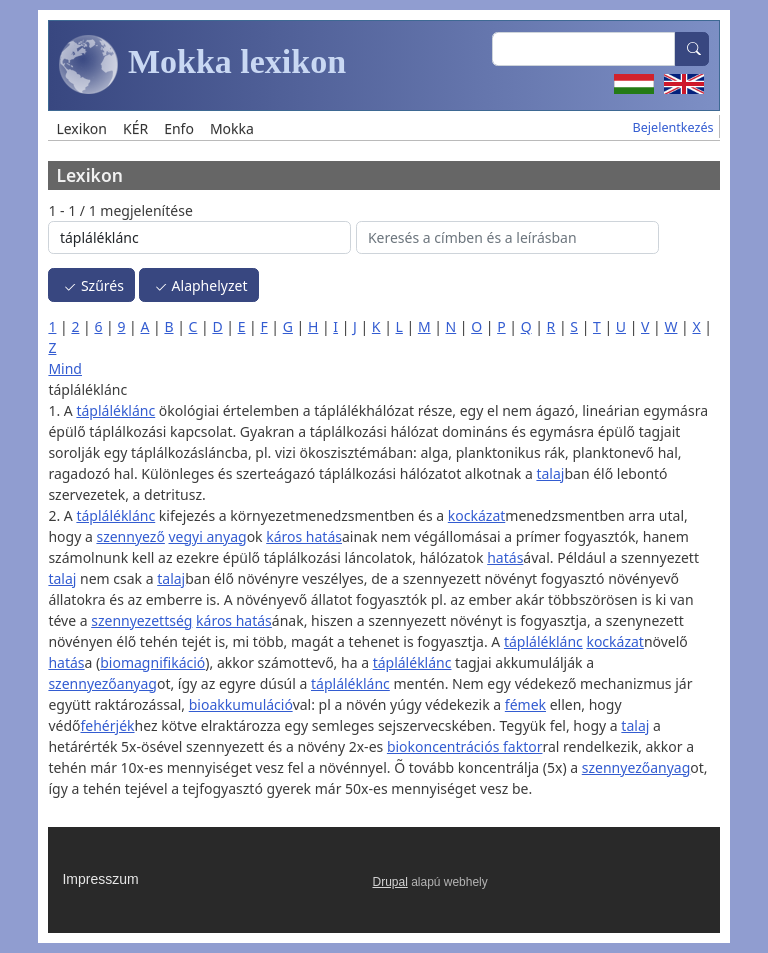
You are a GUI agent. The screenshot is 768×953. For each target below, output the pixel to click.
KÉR (135, 128)
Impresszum (100, 879)
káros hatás (304, 536)
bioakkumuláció (241, 704)
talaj (550, 473)
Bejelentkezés (673, 127)
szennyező (130, 536)
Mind (65, 368)
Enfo (179, 128)
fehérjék (108, 725)
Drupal (390, 882)
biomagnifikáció (152, 662)
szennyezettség (141, 620)
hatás (505, 557)
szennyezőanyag (102, 683)
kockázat (476, 515)
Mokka (232, 128)
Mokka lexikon (202, 65)
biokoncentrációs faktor (465, 746)
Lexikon (81, 128)
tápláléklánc (115, 410)
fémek (525, 704)
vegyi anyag (208, 536)
